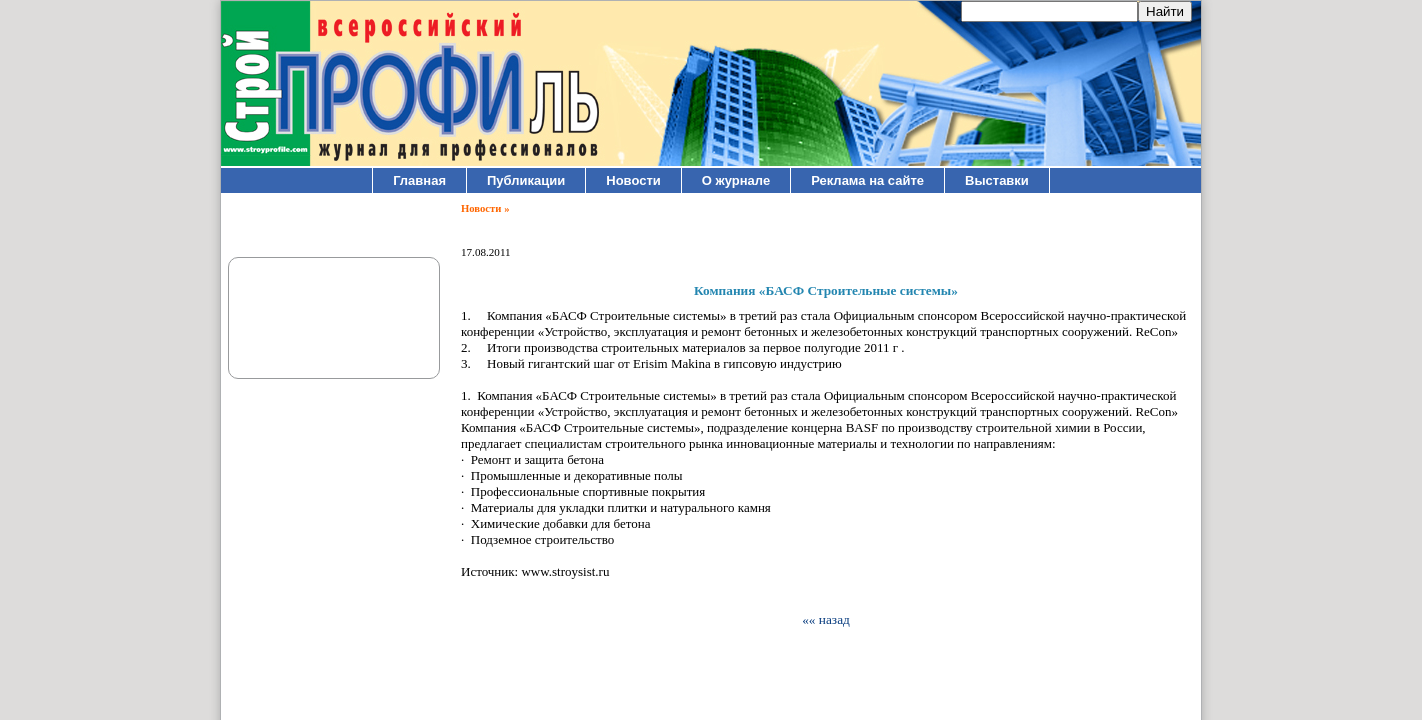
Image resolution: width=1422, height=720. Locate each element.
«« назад (826, 619)
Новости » (485, 208)
